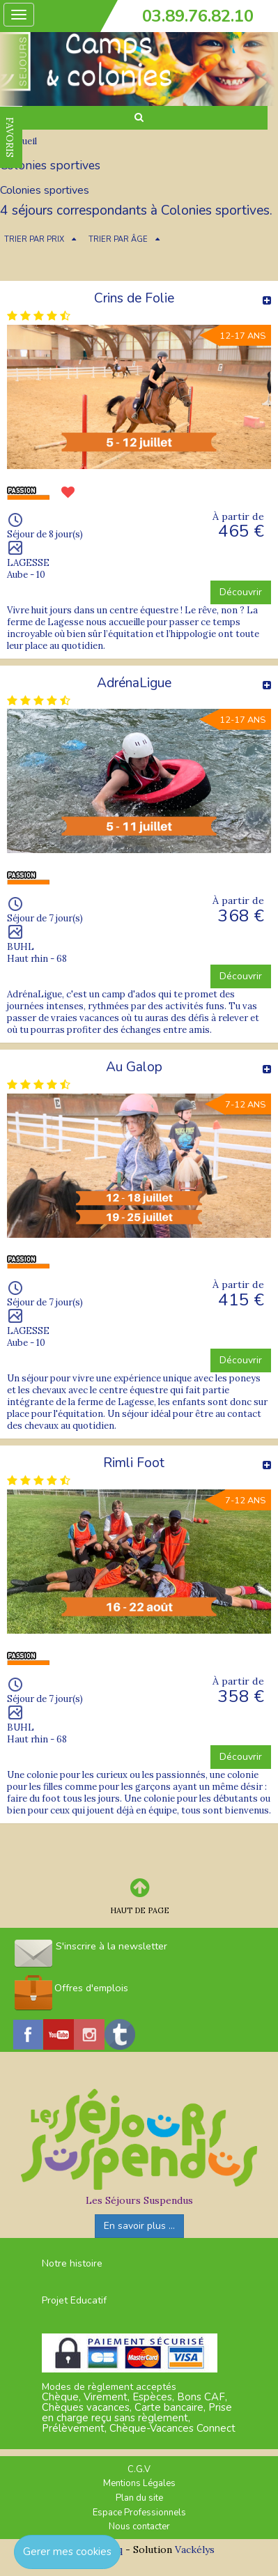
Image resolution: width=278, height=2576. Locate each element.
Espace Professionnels (139, 2512)
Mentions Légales (139, 2483)
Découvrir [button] (240, 592)
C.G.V (139, 2469)
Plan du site (139, 2498)
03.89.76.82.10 (198, 16)
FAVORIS (9, 137)
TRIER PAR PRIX (34, 239)
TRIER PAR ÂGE (118, 239)
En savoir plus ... (139, 2225)
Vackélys (195, 2549)
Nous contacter (139, 2526)
